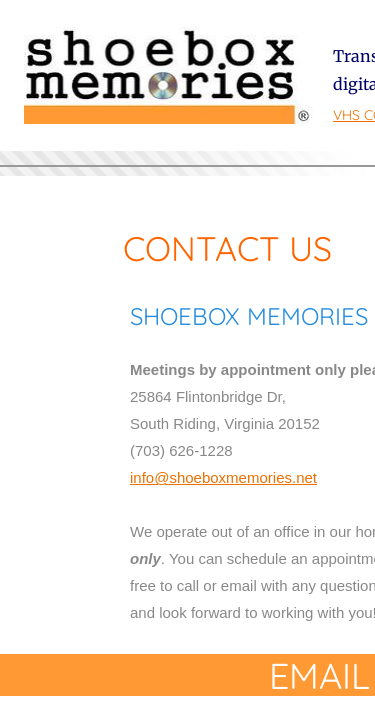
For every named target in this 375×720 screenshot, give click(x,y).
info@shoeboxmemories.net (223, 477)
